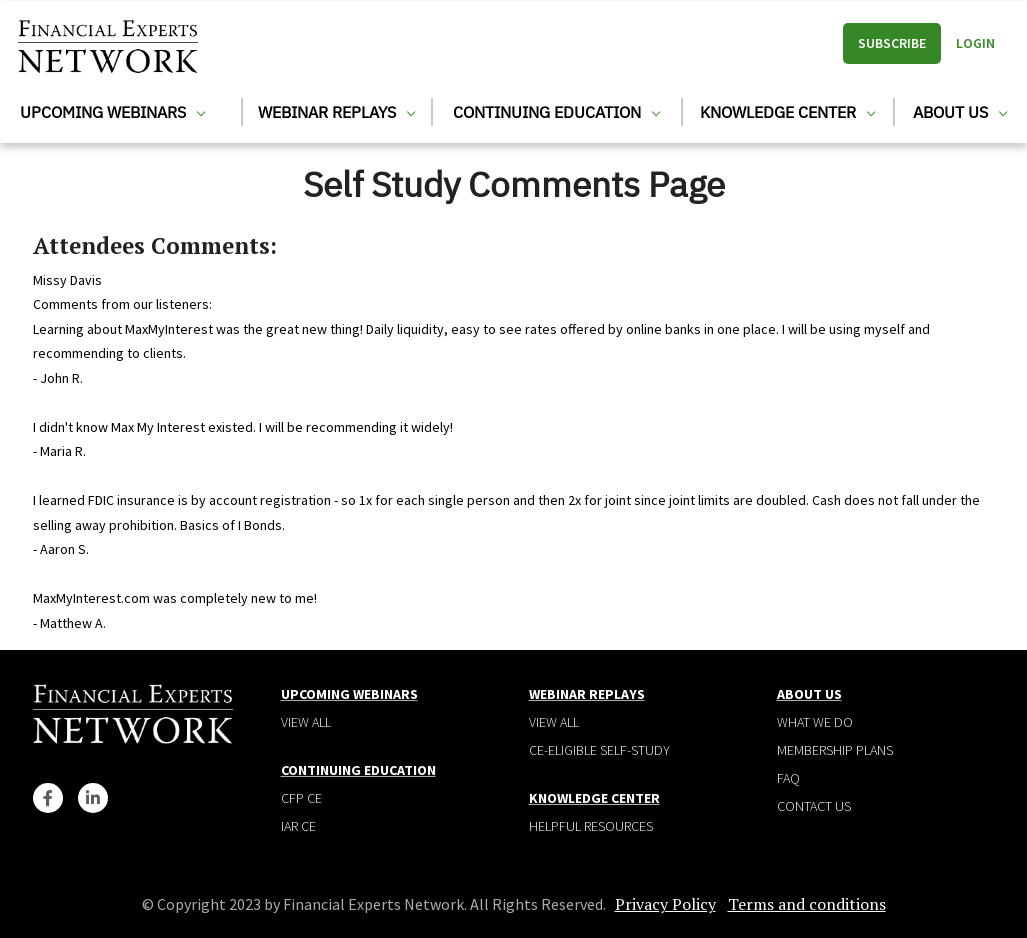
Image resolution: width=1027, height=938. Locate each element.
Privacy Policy (665, 904)
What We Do (815, 722)
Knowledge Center (787, 112)
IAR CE (298, 826)
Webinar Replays (336, 112)
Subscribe (892, 43)
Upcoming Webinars (112, 112)
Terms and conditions (807, 904)
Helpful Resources (591, 826)
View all (306, 722)
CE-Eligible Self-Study (599, 750)
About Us (960, 112)
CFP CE (301, 798)
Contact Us (814, 806)
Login (975, 43)
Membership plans (835, 750)
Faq (788, 778)
